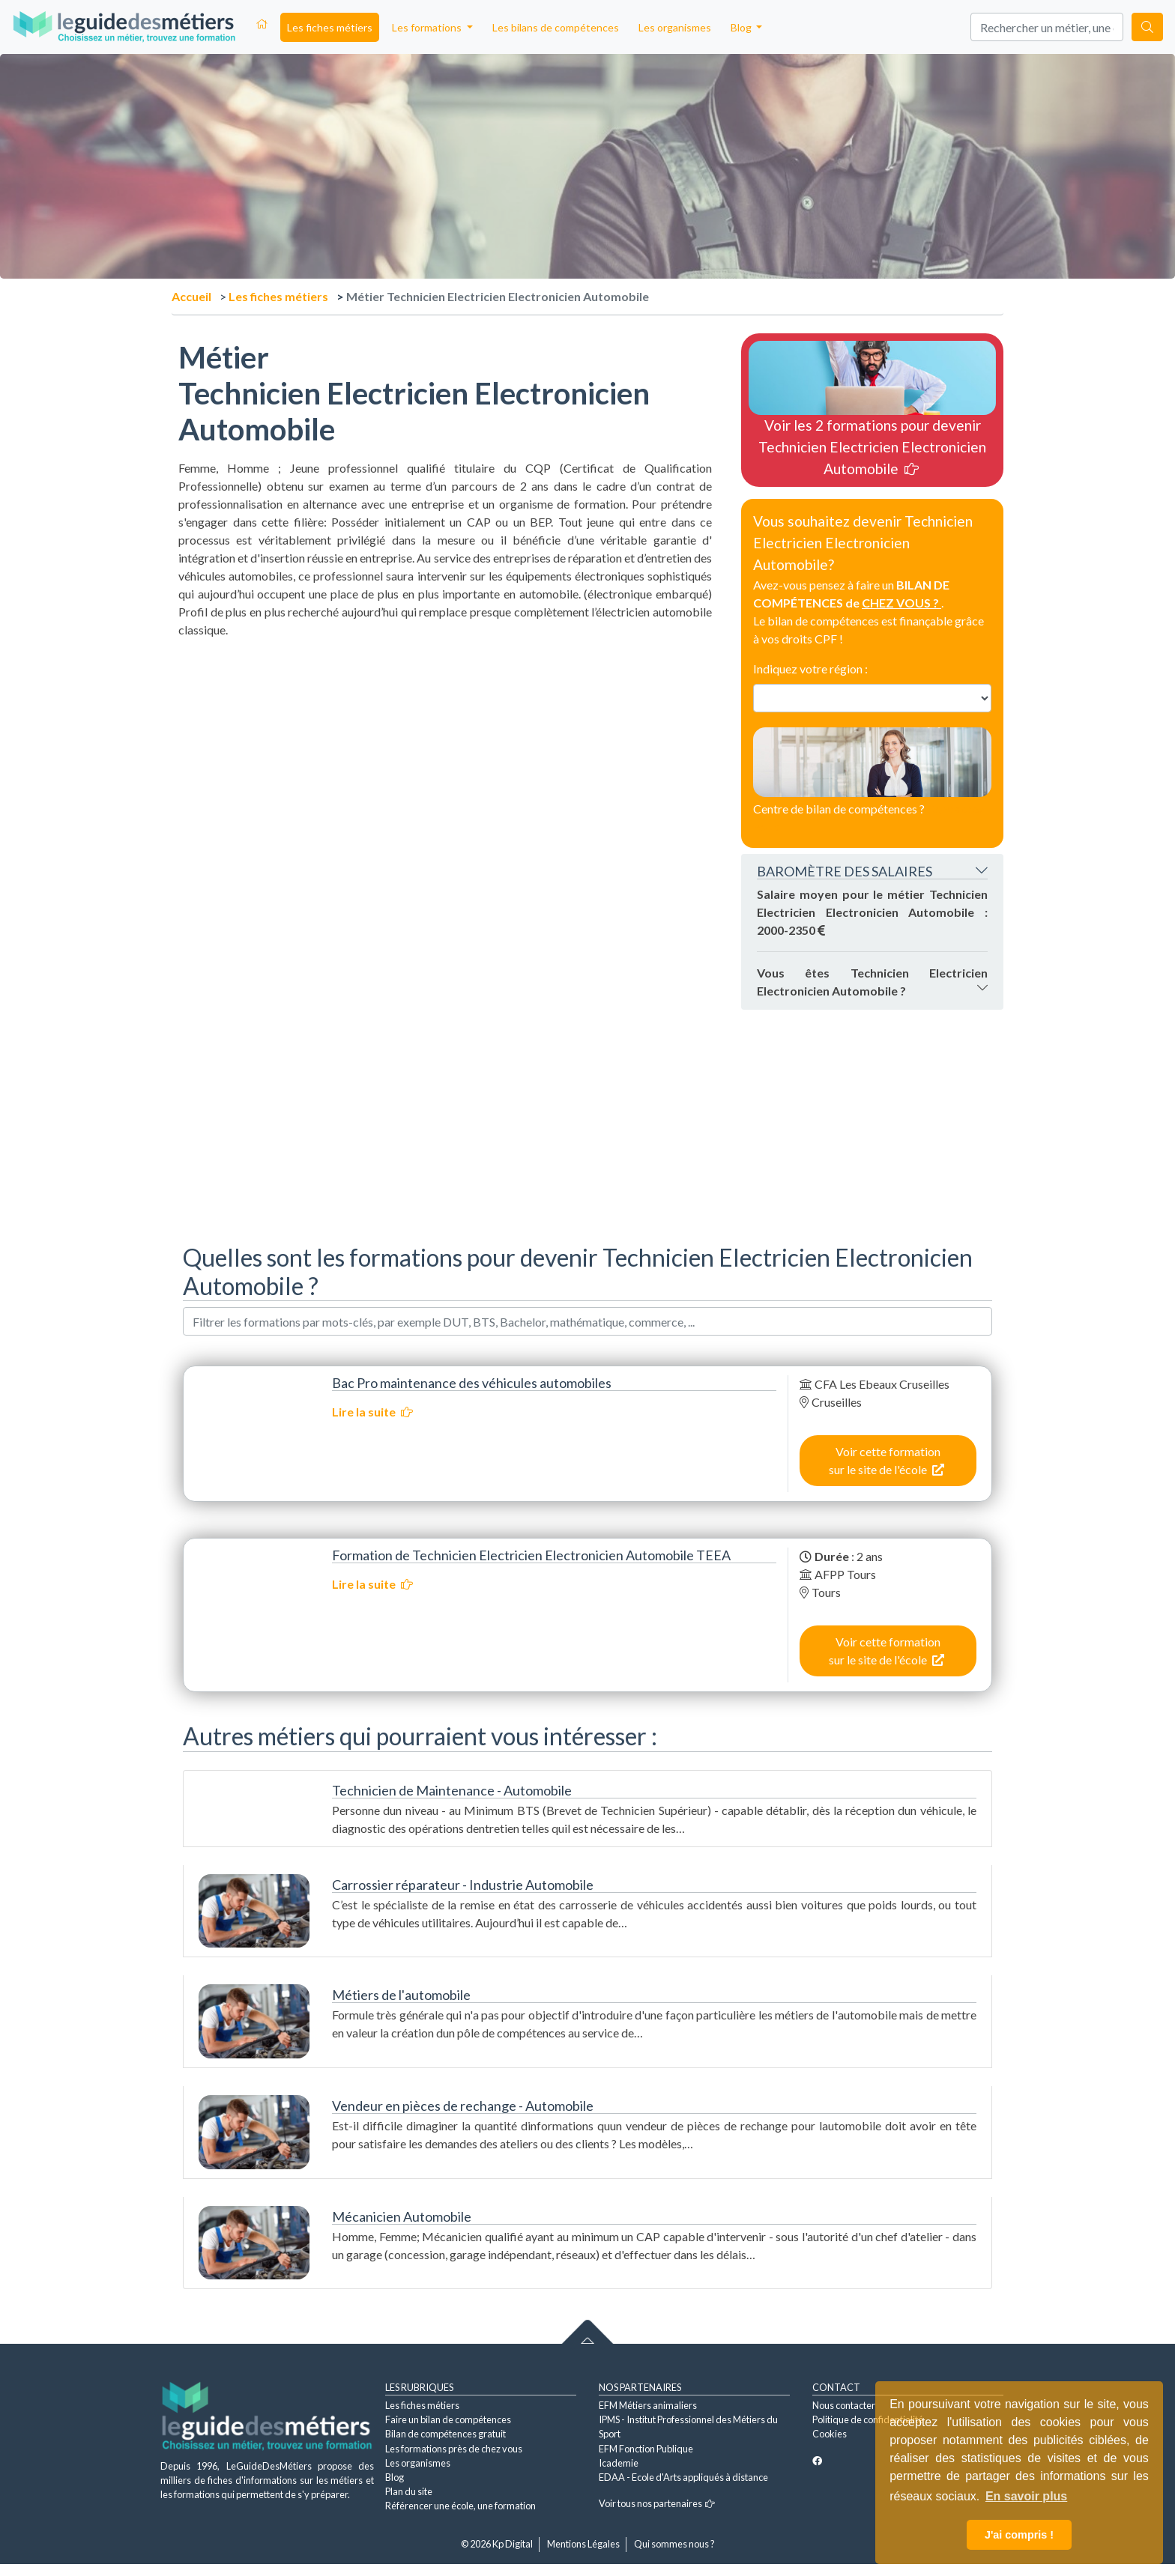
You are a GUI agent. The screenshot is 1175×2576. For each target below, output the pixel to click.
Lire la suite (372, 1411)
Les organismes (674, 27)
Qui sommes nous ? (674, 2544)
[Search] (1046, 27)
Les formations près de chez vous (453, 2449)
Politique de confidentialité (867, 2419)
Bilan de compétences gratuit (445, 2434)
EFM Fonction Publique (646, 2449)
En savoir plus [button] (1026, 2496)
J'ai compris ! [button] (1019, 2535)
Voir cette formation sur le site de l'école (886, 1460)
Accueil (191, 296)
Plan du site (408, 2491)
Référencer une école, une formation (460, 2506)
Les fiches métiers (329, 27)
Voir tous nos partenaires (657, 2503)
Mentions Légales (583, 2544)
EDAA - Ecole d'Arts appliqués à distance (683, 2477)
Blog (394, 2477)
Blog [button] (742, 27)
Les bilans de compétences (555, 27)
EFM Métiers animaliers (648, 2405)
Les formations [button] (428, 27)
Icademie (618, 2463)
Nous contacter (843, 2405)
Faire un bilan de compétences (448, 2419)
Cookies (829, 2434)
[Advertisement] (445, 744)
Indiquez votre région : (810, 668)
